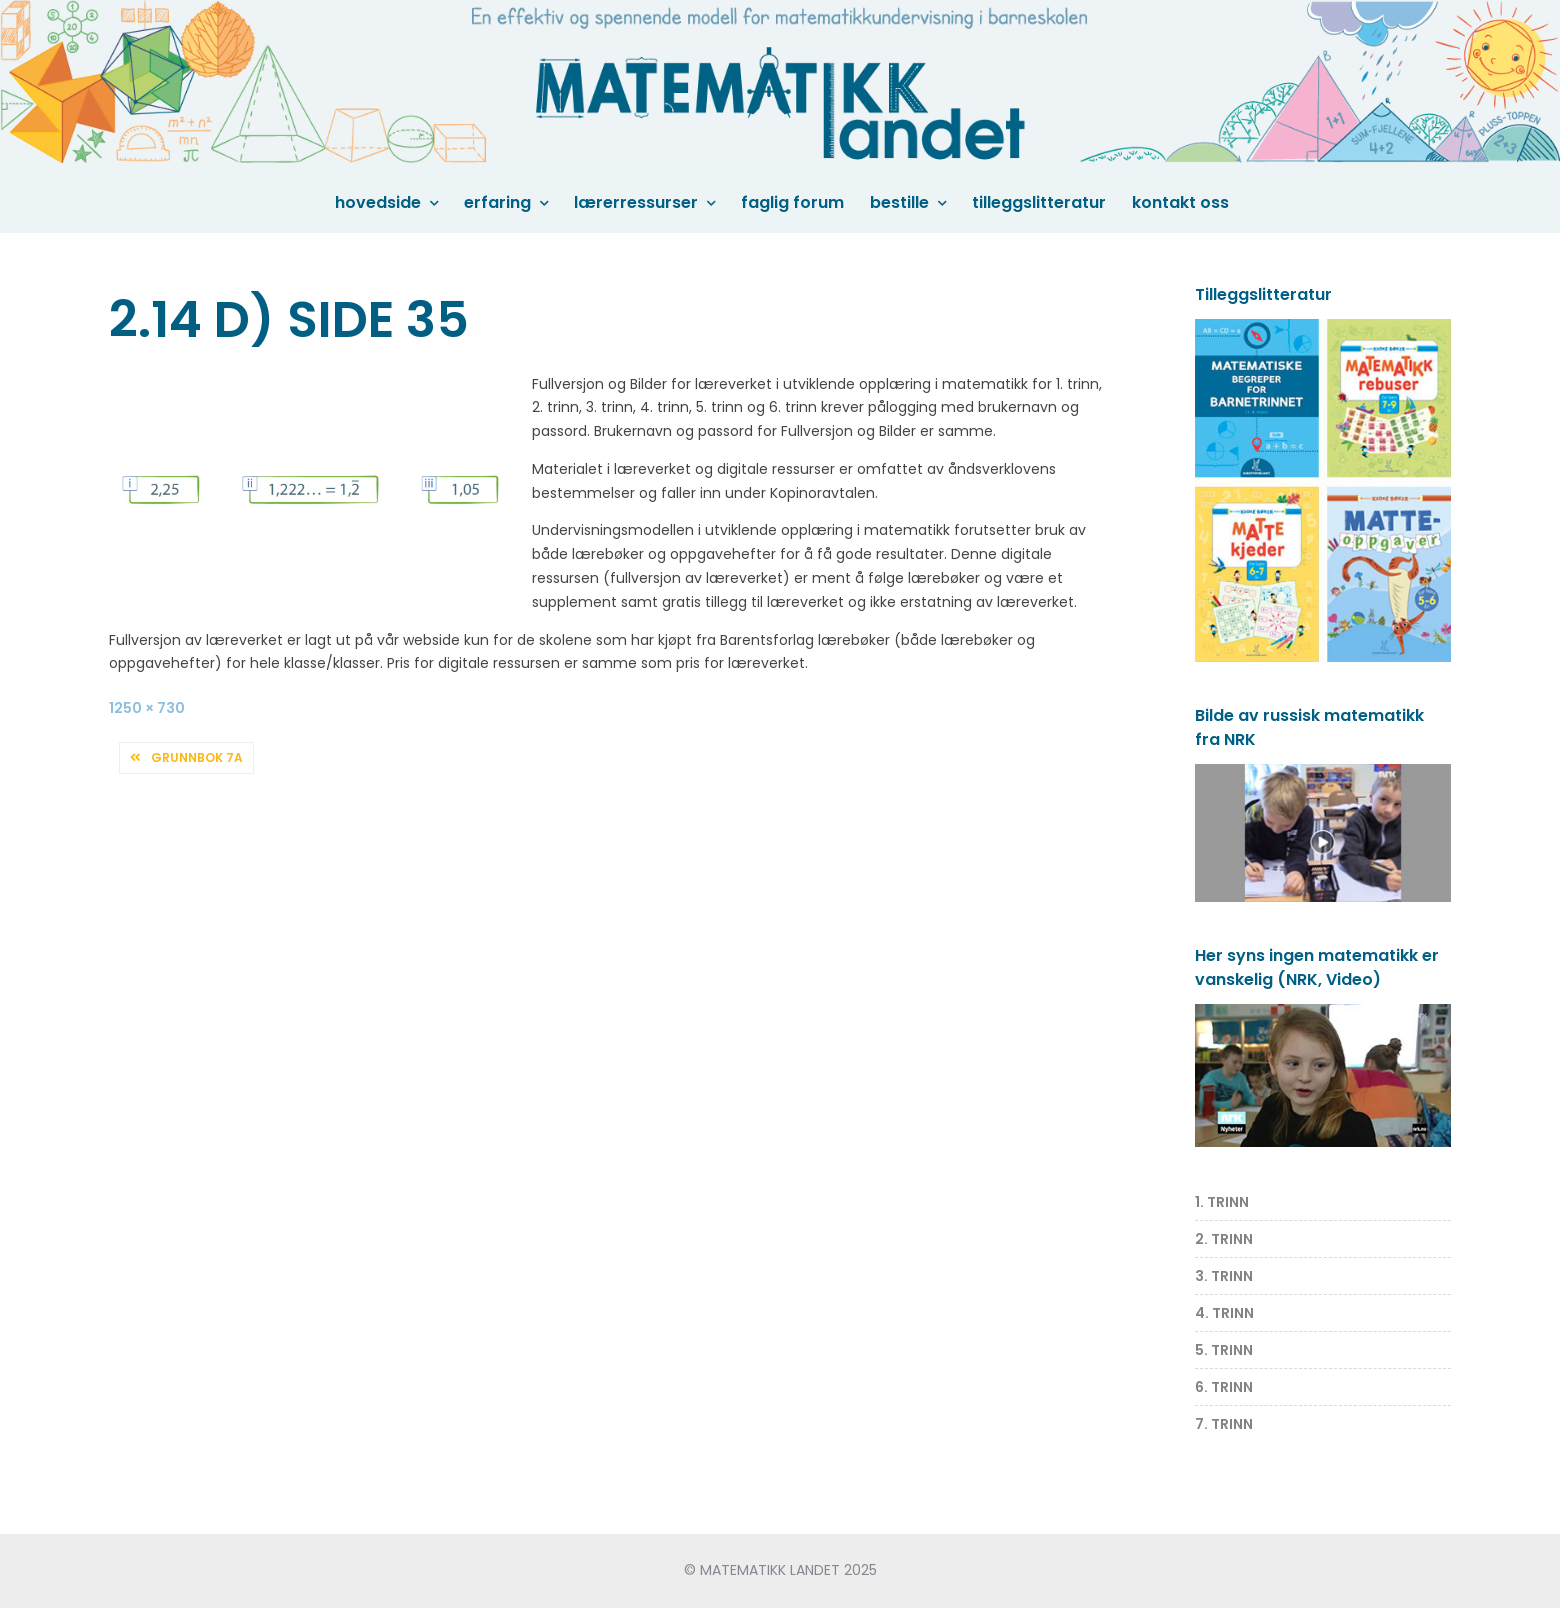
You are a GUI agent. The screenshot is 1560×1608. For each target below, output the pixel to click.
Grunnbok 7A (197, 757)
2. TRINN (1224, 1239)
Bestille (899, 202)
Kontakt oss (1180, 202)
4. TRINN (1224, 1313)
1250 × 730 (147, 708)
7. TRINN (1224, 1424)
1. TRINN (1222, 1202)
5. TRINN (1224, 1350)
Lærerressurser (636, 202)
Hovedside (378, 202)
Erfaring (497, 202)
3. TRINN (1224, 1276)
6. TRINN (1224, 1387)
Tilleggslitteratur (1039, 202)
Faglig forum (792, 202)
